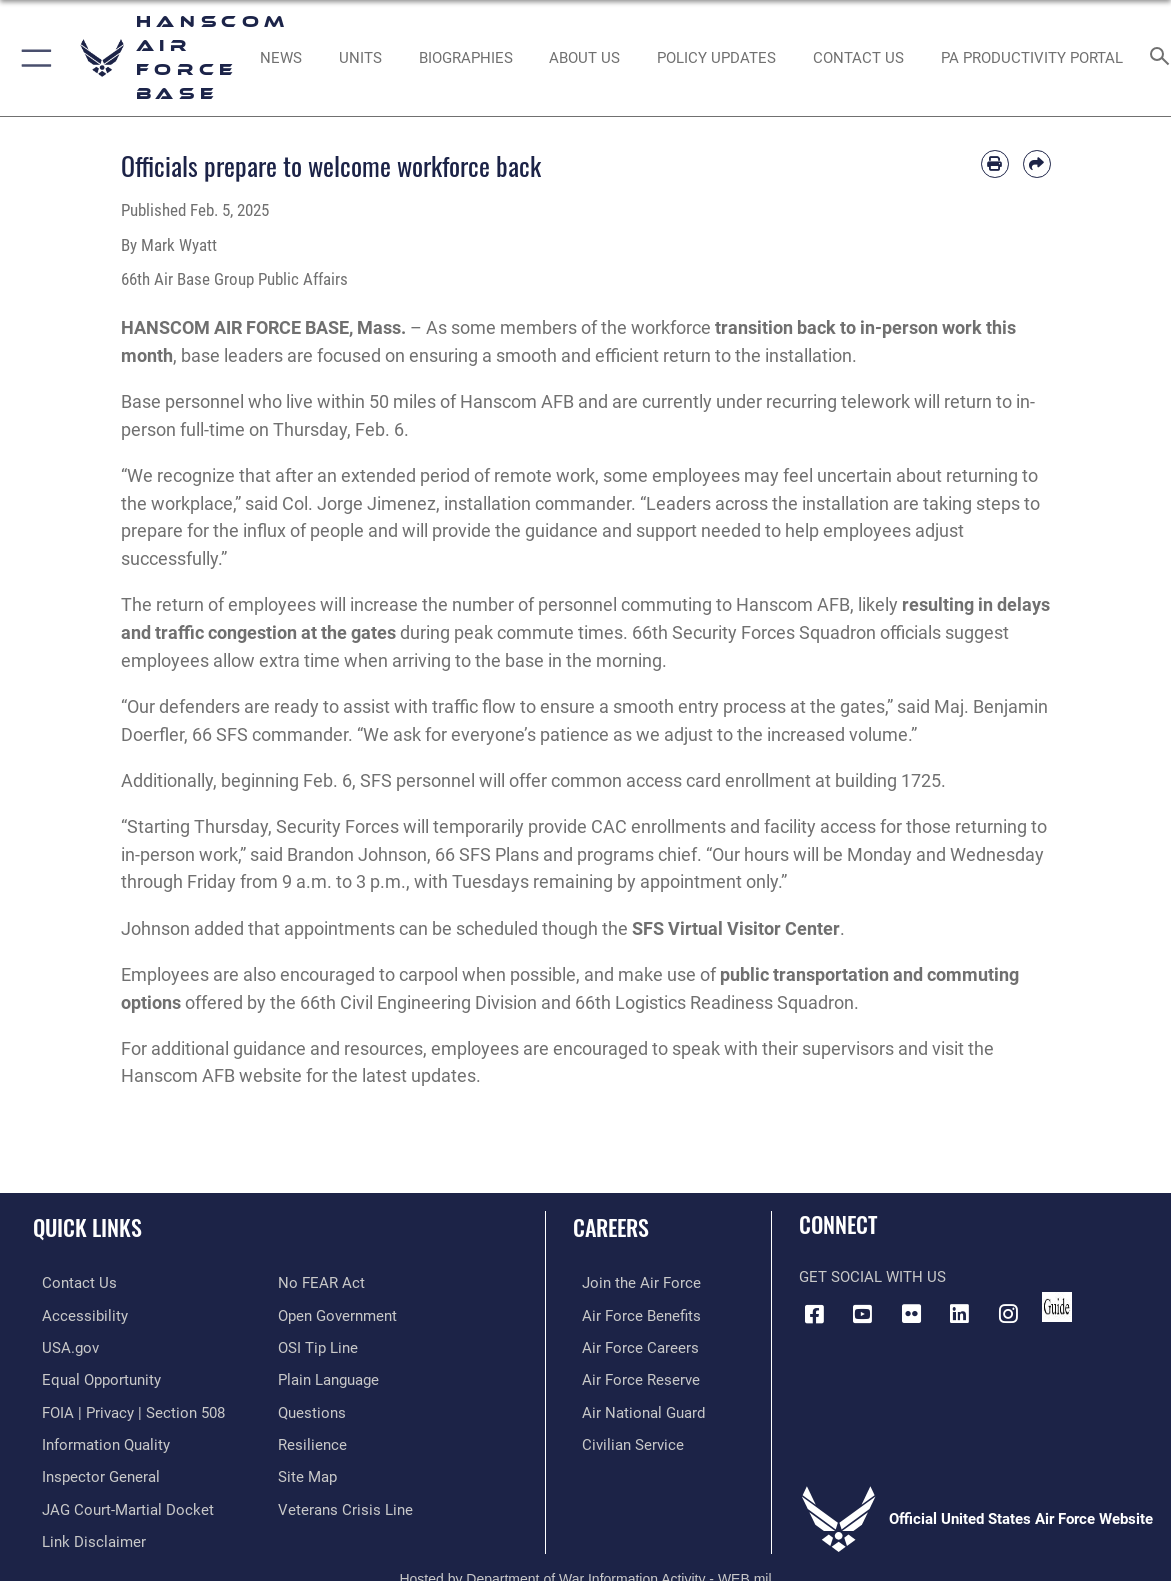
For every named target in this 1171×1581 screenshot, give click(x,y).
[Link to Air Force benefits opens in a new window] (632, 1315)
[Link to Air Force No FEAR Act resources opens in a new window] (321, 1283)
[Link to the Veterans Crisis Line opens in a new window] (345, 1503)
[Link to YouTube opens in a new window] (863, 1314)
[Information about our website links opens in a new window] (85, 1535)
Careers (611, 1227)
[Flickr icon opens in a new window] (911, 1314)
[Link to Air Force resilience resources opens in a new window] (312, 1440)
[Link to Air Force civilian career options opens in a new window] (624, 1440)
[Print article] (995, 164)
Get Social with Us (872, 1277)
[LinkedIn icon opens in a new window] (960, 1314)
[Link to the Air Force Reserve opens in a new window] (632, 1378)
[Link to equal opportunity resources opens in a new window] (92, 1378)
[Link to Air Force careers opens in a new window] (631, 1346)
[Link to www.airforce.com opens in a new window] (632, 1283)
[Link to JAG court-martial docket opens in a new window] (119, 1503)
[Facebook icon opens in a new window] (814, 1314)
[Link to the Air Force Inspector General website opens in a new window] (92, 1472)
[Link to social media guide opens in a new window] (1057, 1307)
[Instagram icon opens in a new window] (1008, 1314)
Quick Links (87, 1227)
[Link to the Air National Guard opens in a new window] (634, 1409)
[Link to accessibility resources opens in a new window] (76, 1315)
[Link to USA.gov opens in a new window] (61, 1346)
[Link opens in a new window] (717, 58)
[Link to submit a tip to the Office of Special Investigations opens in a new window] (318, 1346)
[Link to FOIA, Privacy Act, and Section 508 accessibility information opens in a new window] (124, 1409)
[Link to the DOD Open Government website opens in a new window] (337, 1315)
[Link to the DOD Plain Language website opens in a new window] (328, 1378)
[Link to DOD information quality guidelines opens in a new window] (97, 1440)
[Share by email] (1037, 164)
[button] (32, 58)
